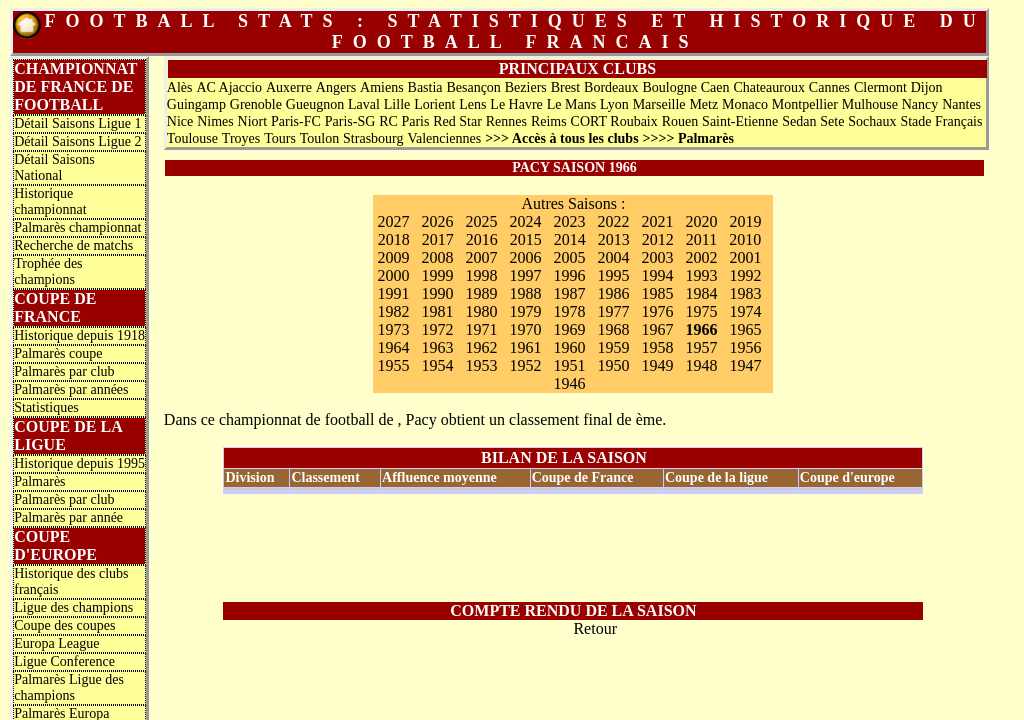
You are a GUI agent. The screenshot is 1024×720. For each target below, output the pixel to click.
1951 (569, 365)
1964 (393, 347)
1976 (657, 311)
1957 (701, 347)
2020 (701, 221)
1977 (613, 311)
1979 (525, 311)
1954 (437, 365)
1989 (481, 293)
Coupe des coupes (64, 625)
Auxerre (289, 87)
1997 (525, 275)
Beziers (526, 87)
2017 (438, 239)
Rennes (506, 121)
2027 (393, 221)
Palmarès (39, 481)
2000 (393, 275)
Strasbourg (373, 138)
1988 (525, 293)
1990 (437, 293)
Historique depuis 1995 (79, 463)
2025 (481, 221)
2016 (482, 239)
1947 (745, 365)
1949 (657, 365)
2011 (701, 239)
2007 (481, 257)
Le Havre (516, 104)
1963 (437, 347)
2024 (525, 221)
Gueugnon (315, 104)
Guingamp (196, 104)
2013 (614, 239)
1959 (613, 347)
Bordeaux (611, 87)
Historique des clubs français (71, 581)
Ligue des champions (73, 607)
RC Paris (404, 121)
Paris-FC (296, 121)
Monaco (745, 104)
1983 (745, 293)
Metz (703, 104)
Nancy (920, 104)
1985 (657, 293)
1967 (657, 329)
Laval (364, 104)
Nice (180, 121)
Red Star (457, 121)
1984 (701, 293)
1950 (613, 365)
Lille (397, 104)
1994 (657, 275)
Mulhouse (870, 104)
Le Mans (571, 104)
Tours (280, 138)
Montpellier (805, 104)
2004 (613, 257)
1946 (569, 383)
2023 (569, 221)
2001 (745, 257)
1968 (613, 329)
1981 (437, 311)
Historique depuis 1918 (79, 335)
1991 (393, 293)
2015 (526, 239)
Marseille (659, 104)
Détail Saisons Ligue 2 (77, 141)
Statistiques (46, 407)
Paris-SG (350, 121)
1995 (613, 275)
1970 (525, 329)
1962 (481, 347)
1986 (613, 293)
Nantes (961, 104)
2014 (570, 239)
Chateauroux (769, 87)
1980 (481, 311)
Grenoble (256, 104)
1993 (701, 275)
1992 (745, 275)
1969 (569, 329)
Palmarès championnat (77, 227)
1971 (481, 329)
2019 (745, 221)
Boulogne (669, 87)
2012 (658, 239)
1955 (393, 365)
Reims (549, 121)
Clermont (880, 87)
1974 (745, 311)
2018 (394, 239)
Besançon (473, 87)
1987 (569, 293)
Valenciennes (444, 138)
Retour (595, 628)
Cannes (829, 87)
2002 (701, 257)
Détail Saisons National (54, 167)
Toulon (319, 138)
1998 (481, 275)
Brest (566, 87)
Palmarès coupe (58, 353)
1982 (393, 311)
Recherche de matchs (73, 245)
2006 (525, 257)
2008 (437, 257)
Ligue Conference (64, 661)
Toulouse (192, 138)
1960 (569, 347)
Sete (832, 121)
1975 (701, 311)
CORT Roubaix (614, 121)
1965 (745, 329)
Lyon (614, 104)
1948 (701, 365)
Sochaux (872, 121)
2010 (745, 239)
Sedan (799, 121)
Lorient (434, 104)
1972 (437, 329)
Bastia (425, 87)
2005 (569, 257)
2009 (393, 257)
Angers (336, 87)
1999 (437, 275)
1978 (569, 311)
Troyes (241, 138)
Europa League (56, 643)
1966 (701, 329)
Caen (715, 87)
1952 (525, 365)
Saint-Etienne (740, 121)
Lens (472, 104)
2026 (437, 221)
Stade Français (941, 121)
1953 (481, 365)
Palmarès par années (71, 389)
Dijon (927, 87)
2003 (657, 257)
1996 (569, 275)
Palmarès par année (68, 517)
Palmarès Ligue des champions (69, 687)
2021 (657, 221)
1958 (657, 347)
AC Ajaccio (229, 87)
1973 (393, 329)
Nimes (215, 121)
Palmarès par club (64, 371)
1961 (525, 347)
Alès (180, 87)
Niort (253, 121)
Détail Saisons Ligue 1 (77, 123)
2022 (613, 221)
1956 (745, 347)
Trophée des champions (48, 271)
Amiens (382, 87)
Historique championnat (50, 201)
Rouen (680, 121)
